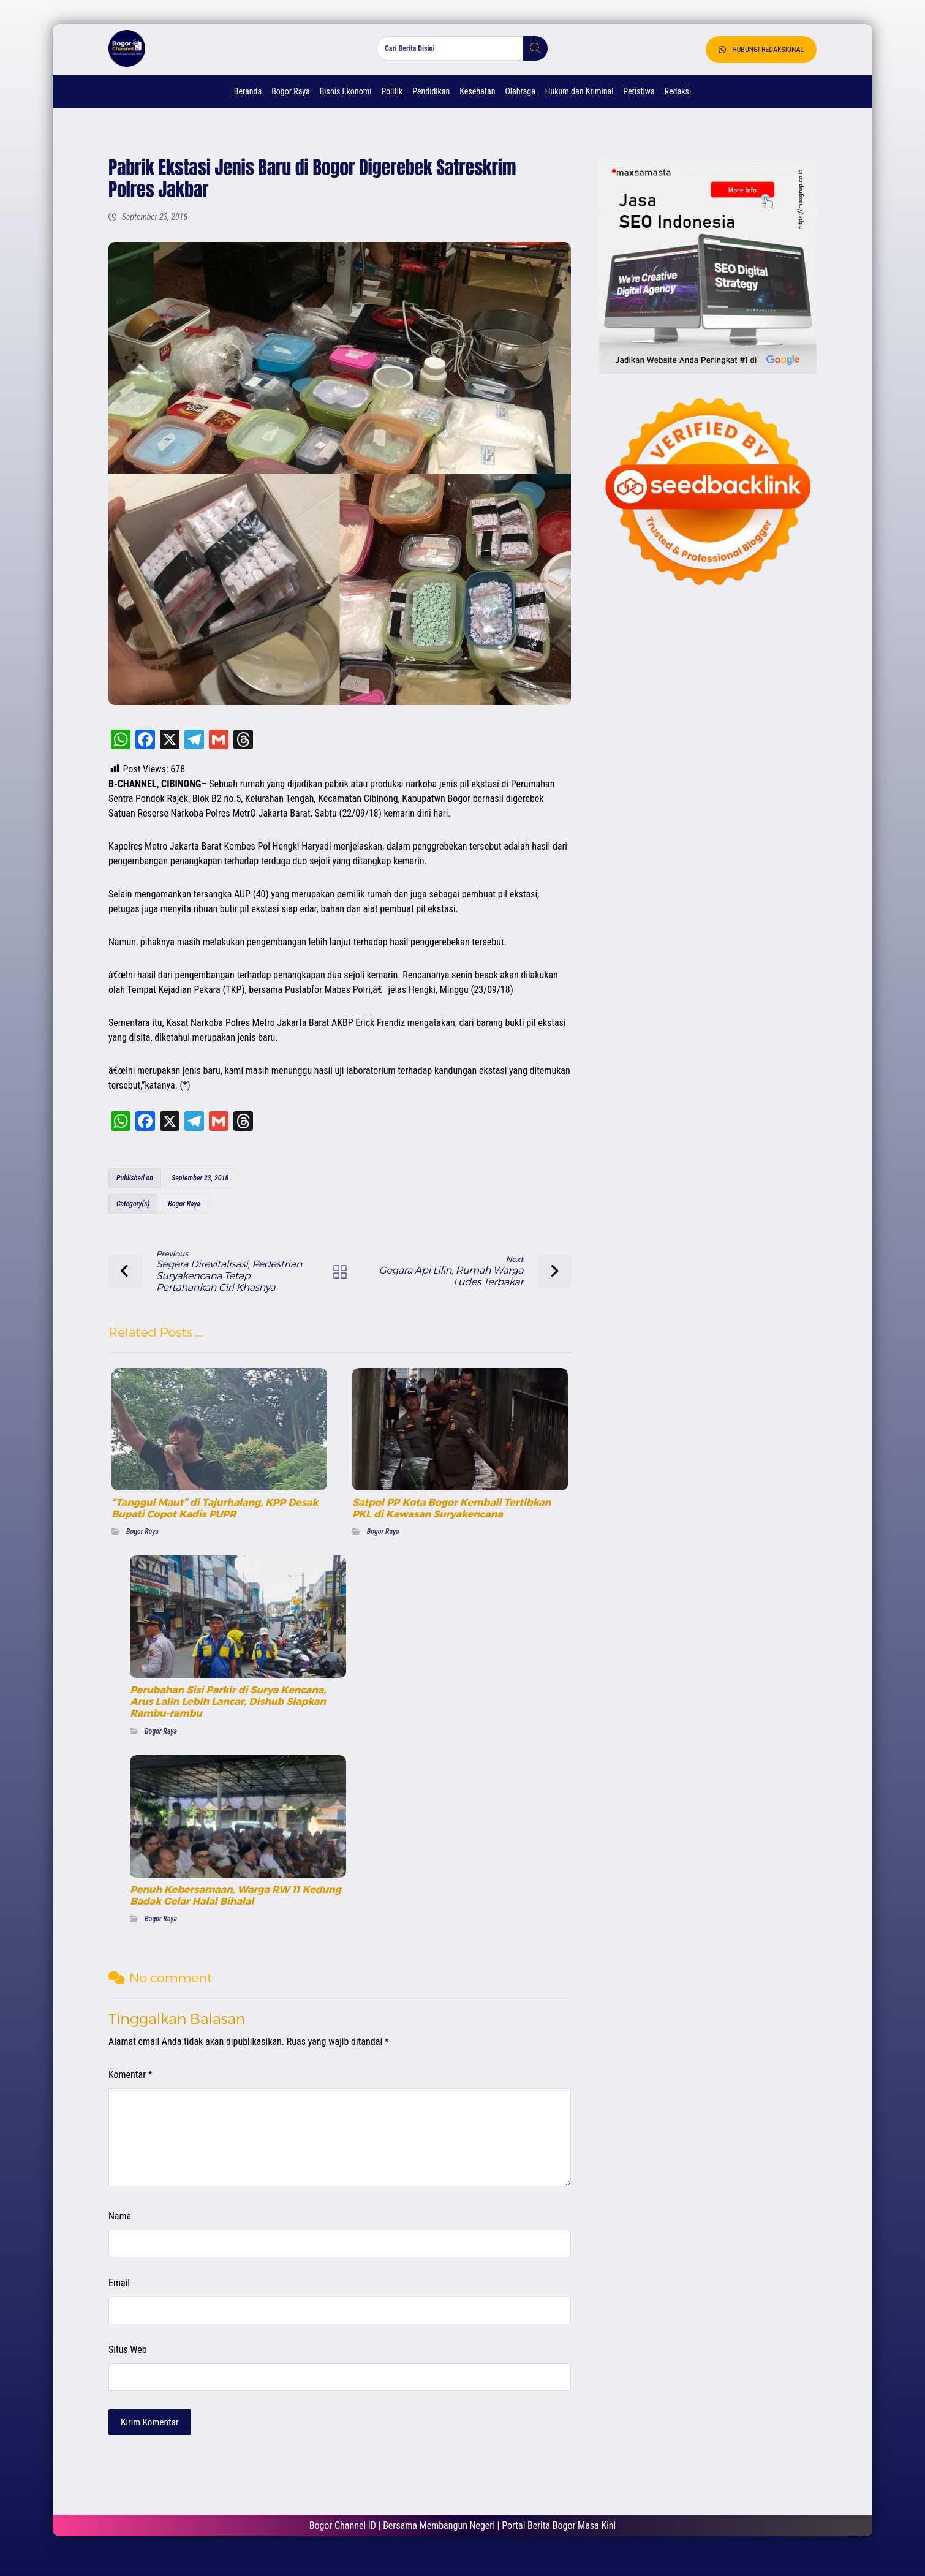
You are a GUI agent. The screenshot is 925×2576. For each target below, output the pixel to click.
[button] (530, 55)
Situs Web (126, 2358)
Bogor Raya (183, 1212)
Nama (118, 2224)
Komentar (129, 2083)
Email (118, 2291)
